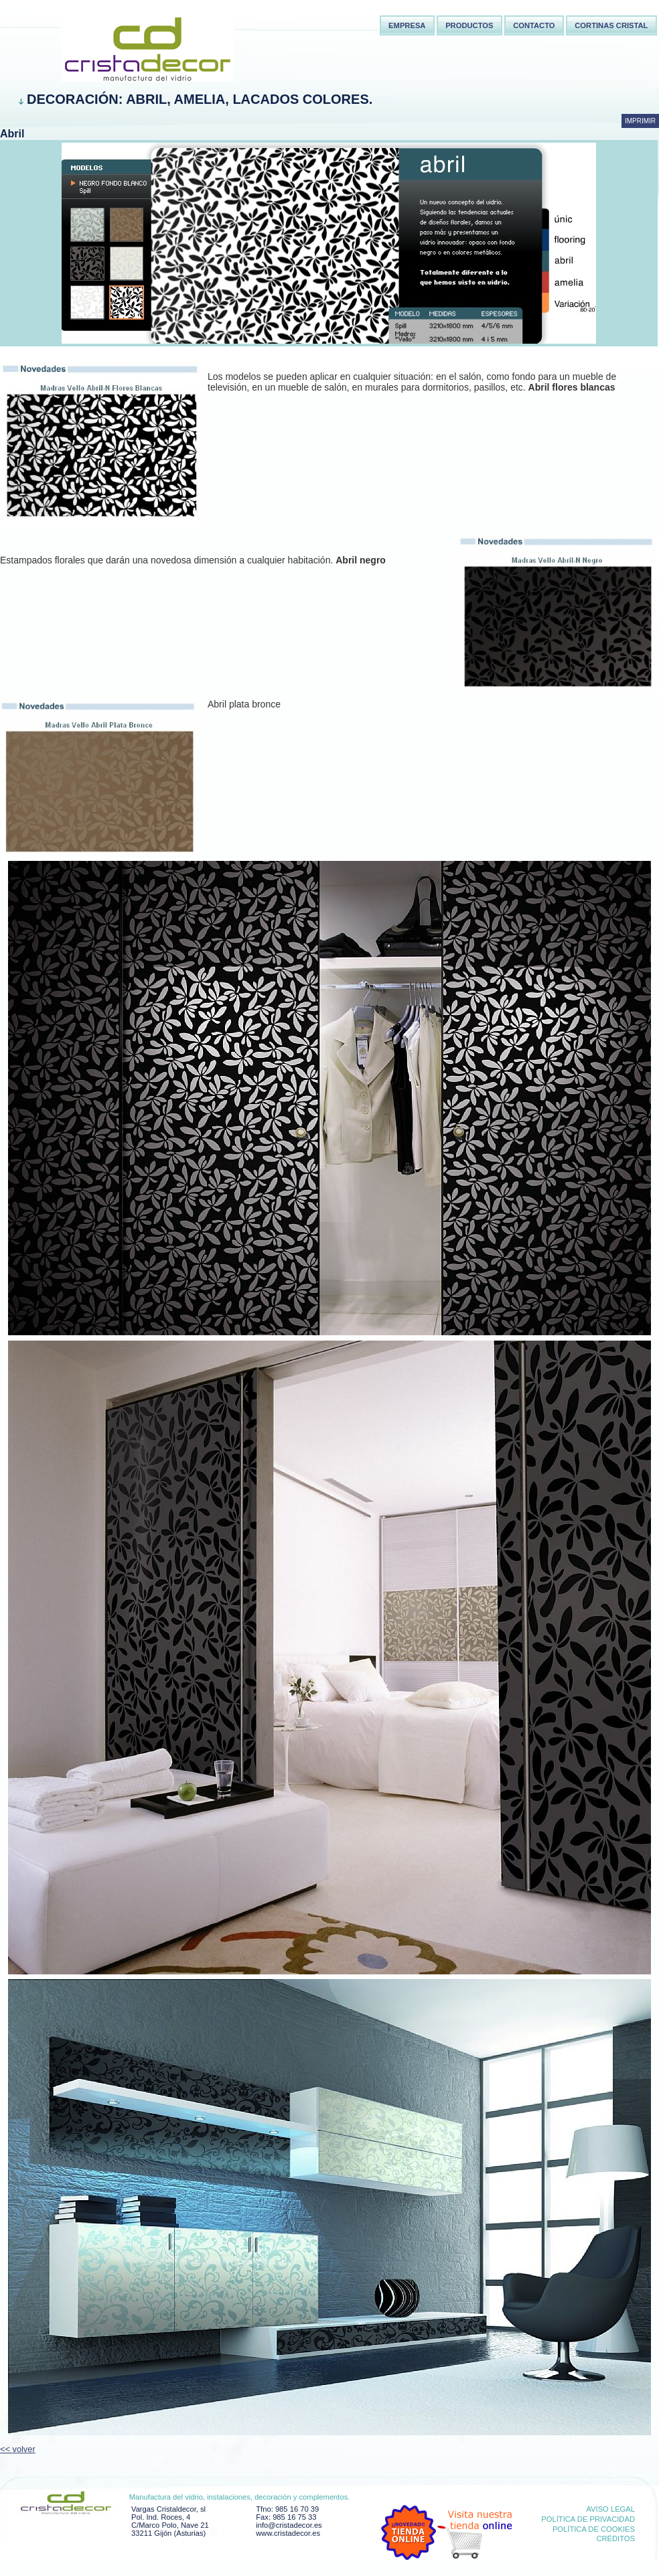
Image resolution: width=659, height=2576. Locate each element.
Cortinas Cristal (611, 25)
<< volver (17, 2449)
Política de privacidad (588, 2519)
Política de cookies (594, 2529)
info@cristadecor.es (288, 2525)
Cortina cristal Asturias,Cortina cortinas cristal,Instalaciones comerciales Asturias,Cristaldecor (114, 30)
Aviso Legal (610, 2509)
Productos (469, 25)
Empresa (406, 25)
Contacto (534, 25)
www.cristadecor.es (288, 2533)
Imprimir (640, 121)
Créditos (615, 2538)
